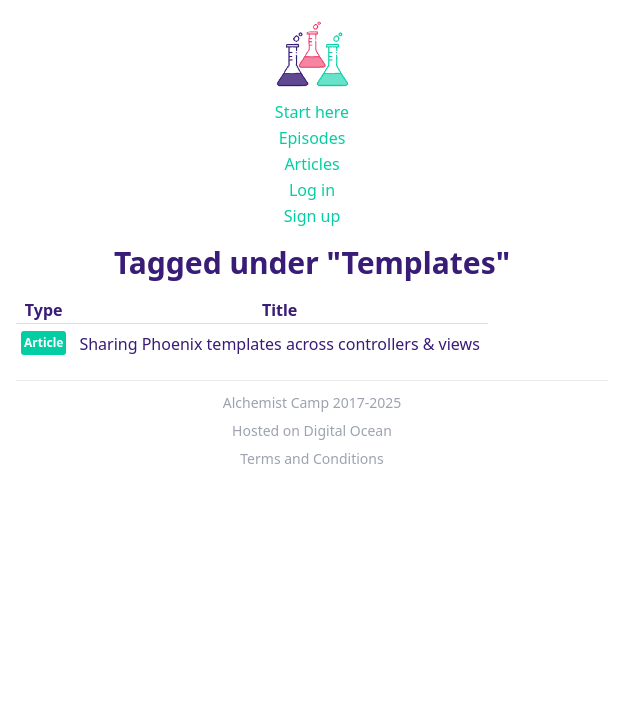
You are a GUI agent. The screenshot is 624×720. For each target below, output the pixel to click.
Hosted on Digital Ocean (312, 430)
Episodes (312, 138)
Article (43, 342)
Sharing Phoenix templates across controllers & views (279, 344)
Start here (312, 112)
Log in (312, 190)
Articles (311, 164)
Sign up (312, 216)
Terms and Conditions (311, 458)
